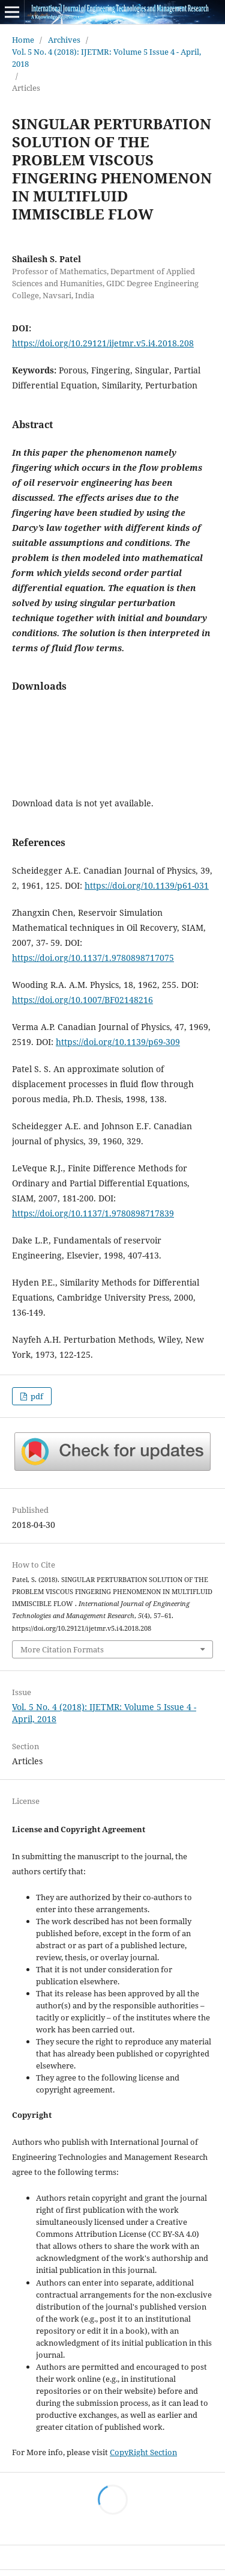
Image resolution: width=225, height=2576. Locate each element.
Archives (64, 39)
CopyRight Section (143, 2452)
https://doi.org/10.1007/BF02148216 (82, 999)
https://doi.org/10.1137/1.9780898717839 (93, 1213)
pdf (36, 1396)
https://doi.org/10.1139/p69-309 (118, 1041)
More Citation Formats (62, 1649)
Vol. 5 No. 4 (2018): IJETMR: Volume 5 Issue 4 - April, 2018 (106, 57)
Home (23, 39)
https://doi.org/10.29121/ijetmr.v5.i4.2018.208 (103, 343)
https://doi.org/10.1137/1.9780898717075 (93, 957)
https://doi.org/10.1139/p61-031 (147, 885)
